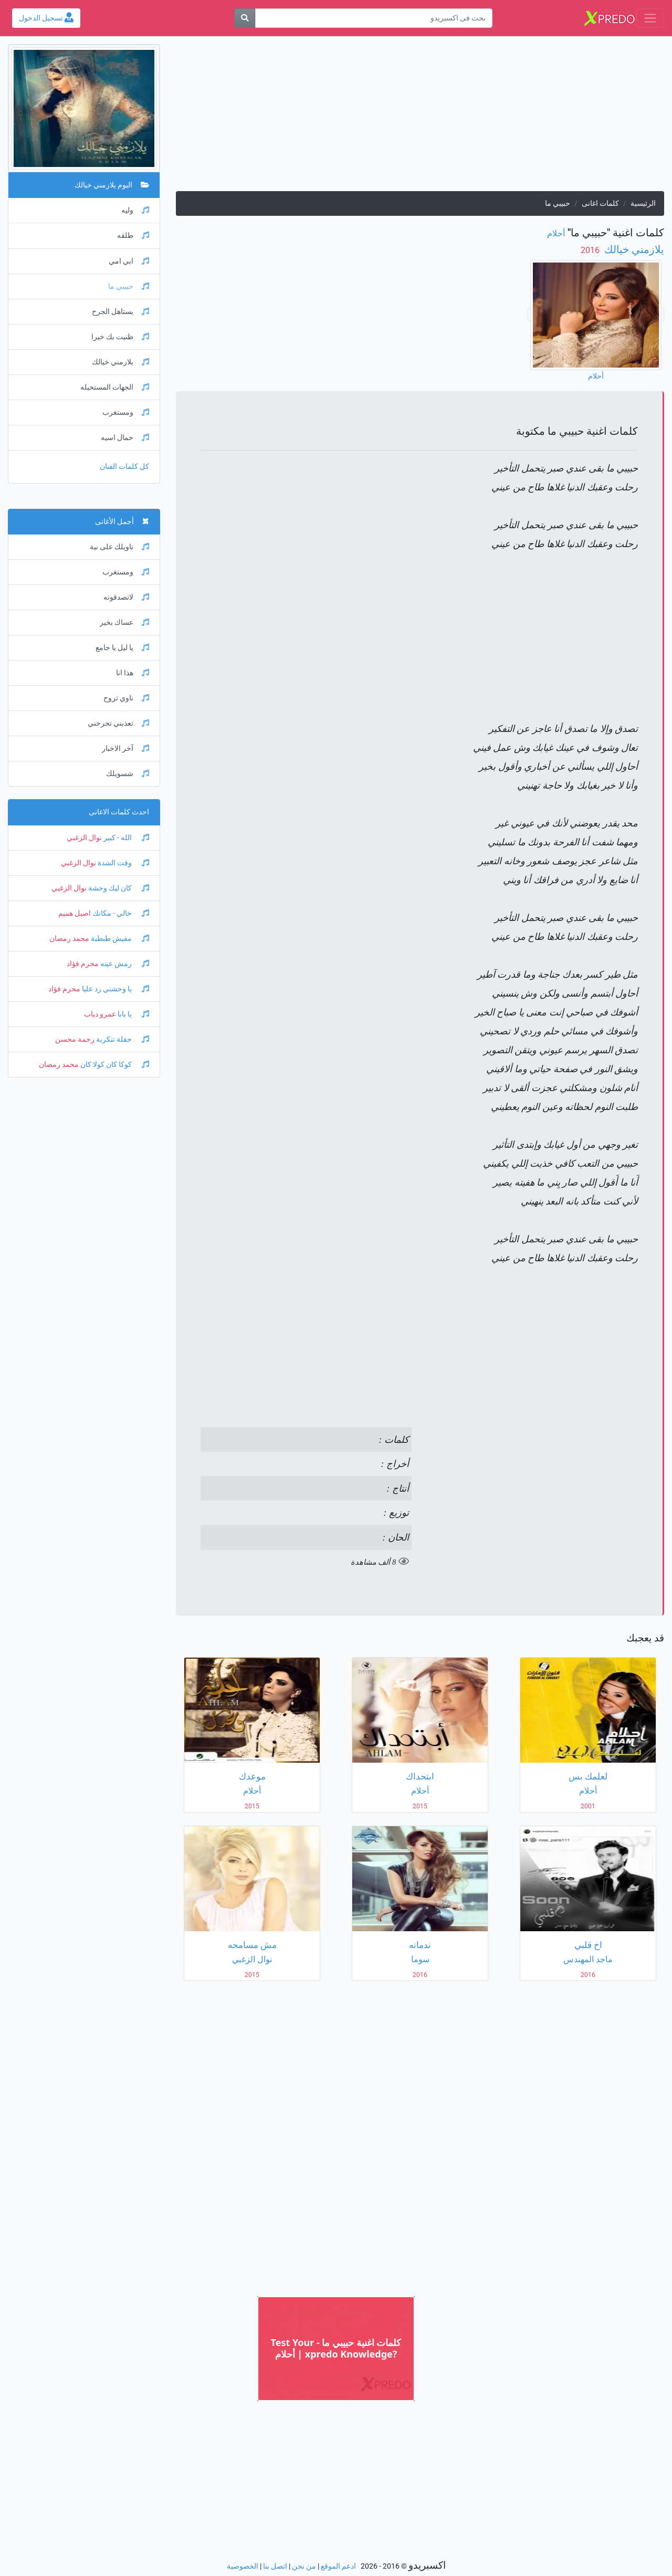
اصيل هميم (74, 913)
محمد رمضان (69, 938)
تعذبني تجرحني (118, 723)
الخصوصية (242, 2566)
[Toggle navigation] (650, 18)
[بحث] (244, 18)
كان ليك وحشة (118, 888)
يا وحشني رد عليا (114, 989)
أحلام (556, 233)
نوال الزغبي (84, 837)
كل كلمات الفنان (124, 466)
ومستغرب (125, 412)
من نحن (304, 2566)
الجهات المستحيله (114, 387)
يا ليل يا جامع (122, 647)
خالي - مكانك (120, 913)
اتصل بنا (275, 2566)
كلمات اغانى (600, 203)
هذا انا (132, 672)
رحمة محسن (74, 1039)
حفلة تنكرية (121, 1039)
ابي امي (129, 261)
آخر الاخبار (125, 748)
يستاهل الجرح (120, 311)
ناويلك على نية (119, 546)
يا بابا (132, 1014)
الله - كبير (125, 837)
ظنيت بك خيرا (120, 336)
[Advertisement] (420, 117)
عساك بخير (124, 622)
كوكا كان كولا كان (114, 1064)
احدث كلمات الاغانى (119, 812)
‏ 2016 (591, 250)
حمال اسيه (125, 437)
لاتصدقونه (126, 597)
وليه (135, 210)
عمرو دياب (100, 1014)
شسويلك (127, 773)
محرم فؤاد (83, 963)
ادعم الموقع (338, 2566)
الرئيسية (643, 203)
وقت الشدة (122, 862)
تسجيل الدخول (46, 18)
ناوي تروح (126, 698)
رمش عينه (124, 963)
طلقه (133, 235)
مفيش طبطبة (119, 938)
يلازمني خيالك (633, 249)
